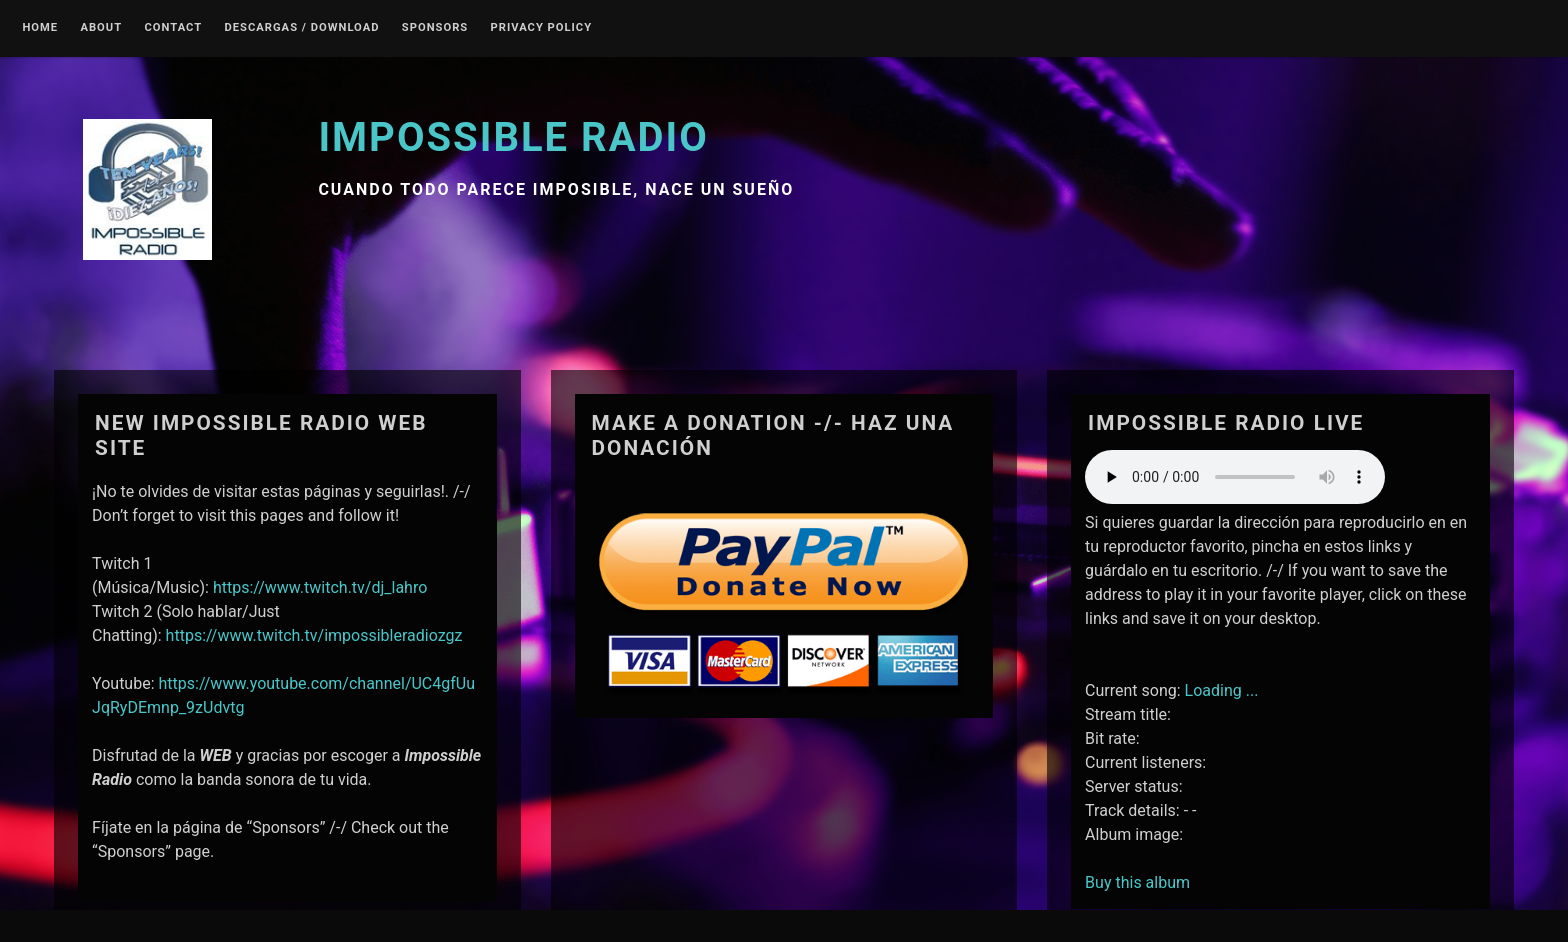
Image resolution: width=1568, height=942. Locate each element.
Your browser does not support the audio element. (1235, 477)
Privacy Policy (542, 28)
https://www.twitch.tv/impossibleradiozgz (314, 635)
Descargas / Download (302, 28)
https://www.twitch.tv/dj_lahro (320, 587)
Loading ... (1222, 690)
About (101, 28)
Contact (174, 28)
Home (40, 28)
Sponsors (435, 28)
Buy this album (1137, 882)
